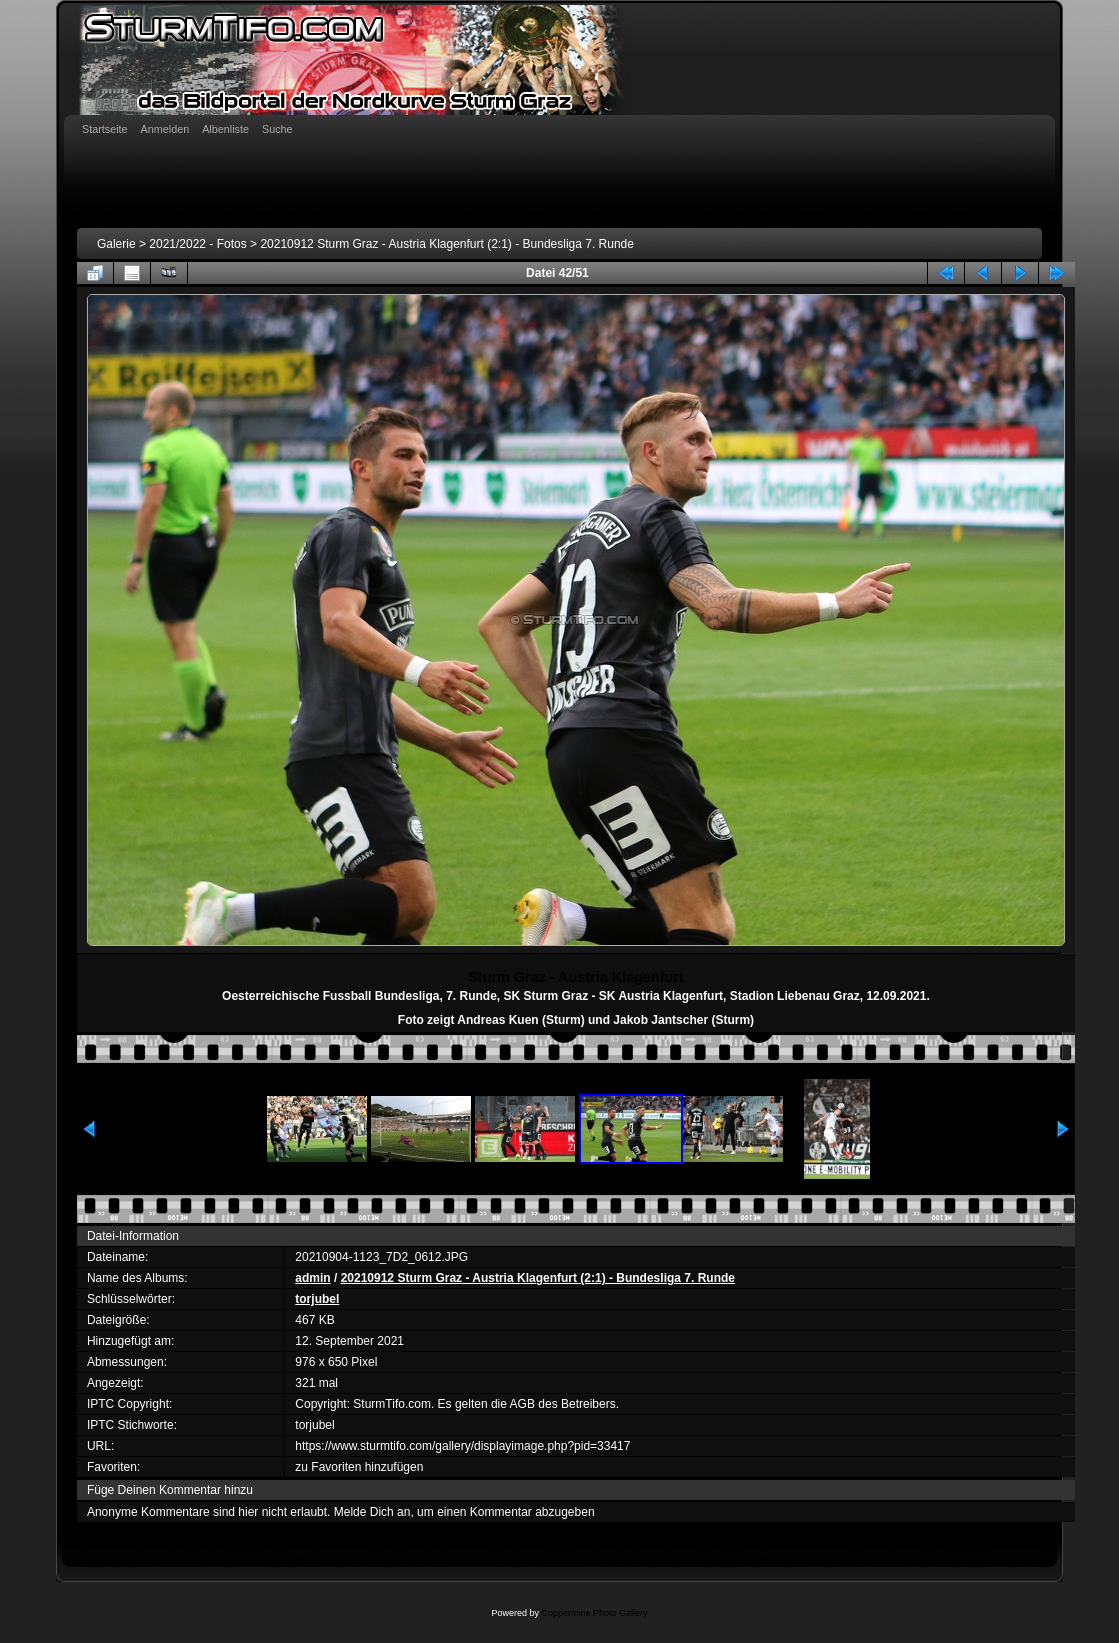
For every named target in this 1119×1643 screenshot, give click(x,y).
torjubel (317, 1299)
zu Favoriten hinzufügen (359, 1467)
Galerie (116, 244)
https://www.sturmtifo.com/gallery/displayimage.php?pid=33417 (462, 1446)
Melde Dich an (372, 1512)
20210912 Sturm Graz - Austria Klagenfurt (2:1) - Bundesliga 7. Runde (447, 244)
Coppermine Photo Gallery (594, 1613)
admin (312, 1278)
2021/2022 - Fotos (197, 244)
